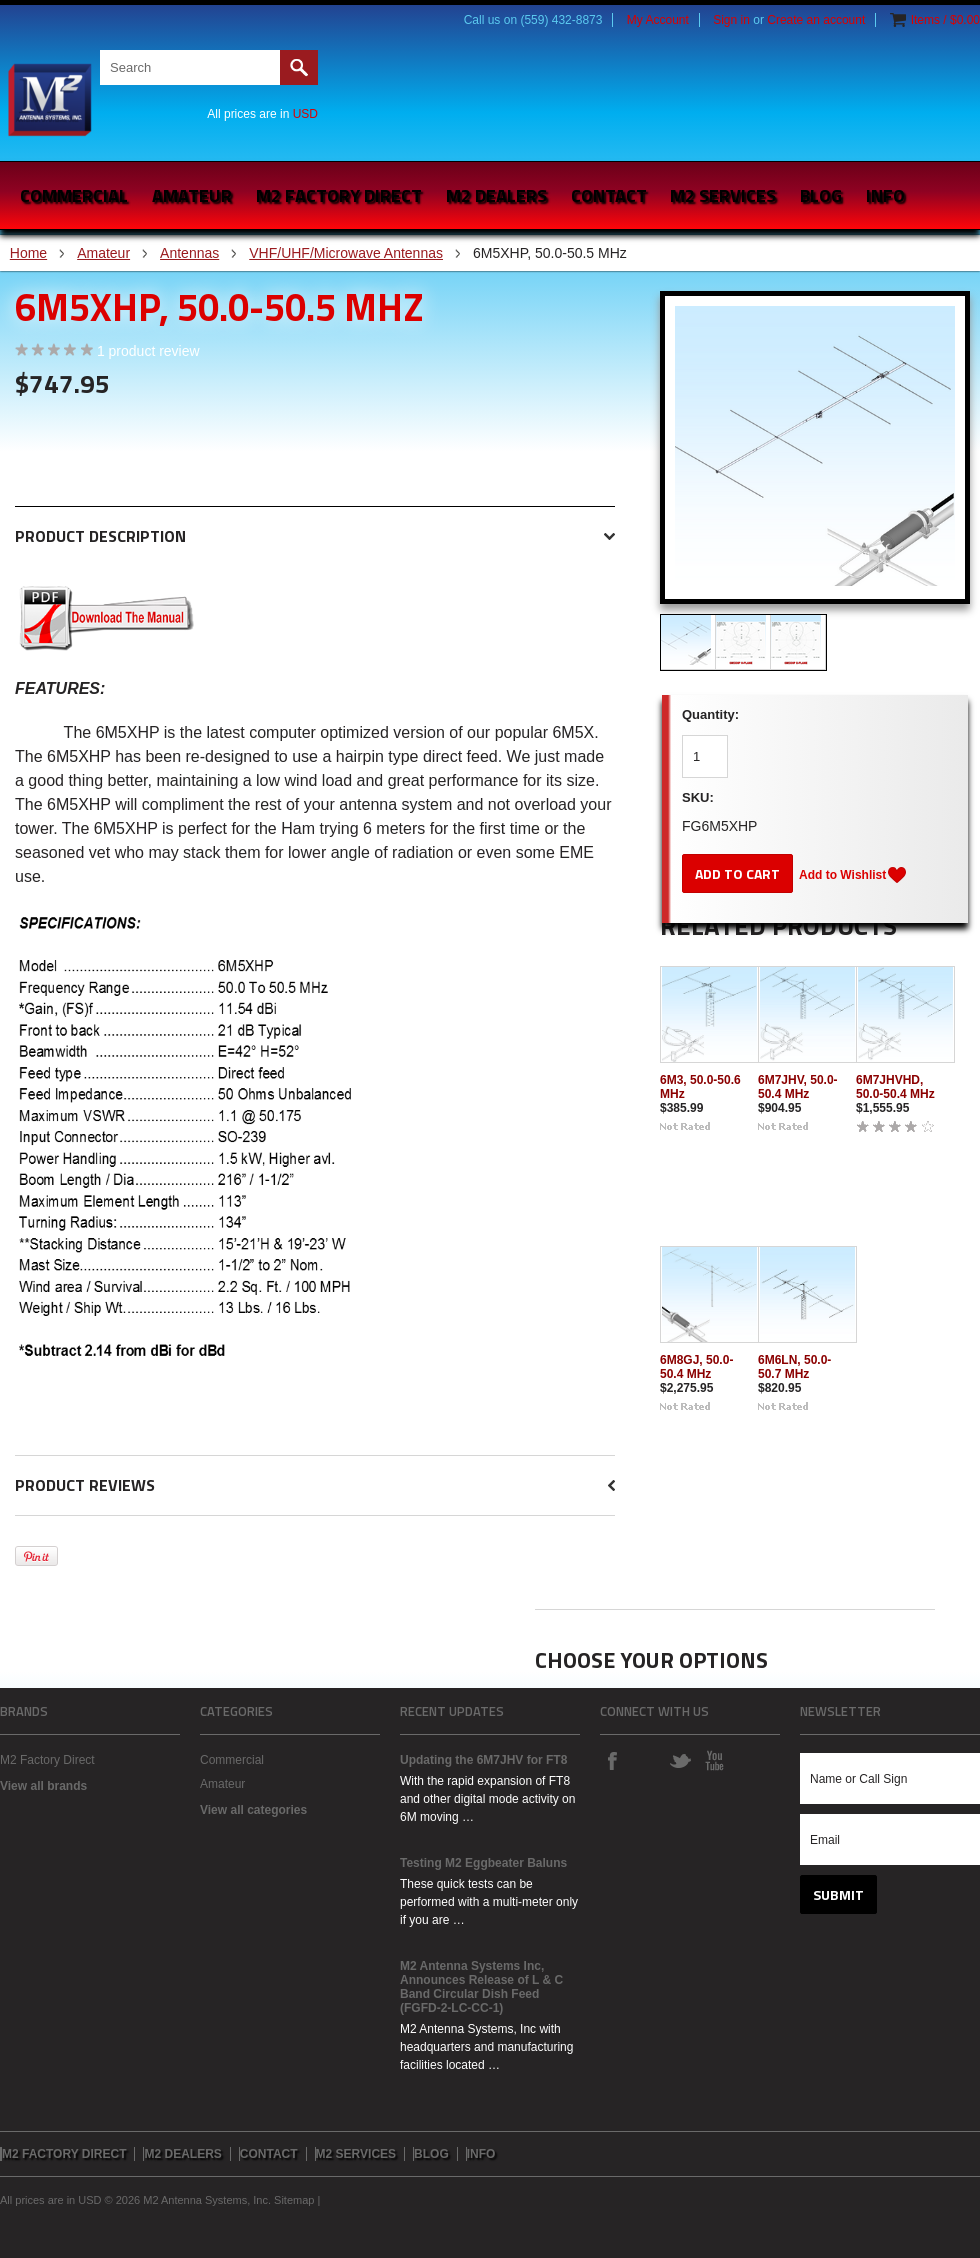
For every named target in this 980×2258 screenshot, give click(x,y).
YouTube (714, 1760)
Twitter (680, 1760)
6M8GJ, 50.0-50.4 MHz (696, 1367)
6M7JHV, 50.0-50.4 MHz (798, 1087)
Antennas (189, 253)
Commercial (74, 195)
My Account (658, 20)
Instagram (646, 1760)
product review (148, 351)
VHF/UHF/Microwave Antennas (346, 253)
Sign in (731, 20)
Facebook (612, 1760)
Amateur (192, 195)
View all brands (43, 1786)
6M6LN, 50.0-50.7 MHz (794, 1367)
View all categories (253, 1810)
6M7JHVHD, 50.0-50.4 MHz (895, 1087)
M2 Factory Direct (47, 1760)
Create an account (816, 20)
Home (28, 253)
